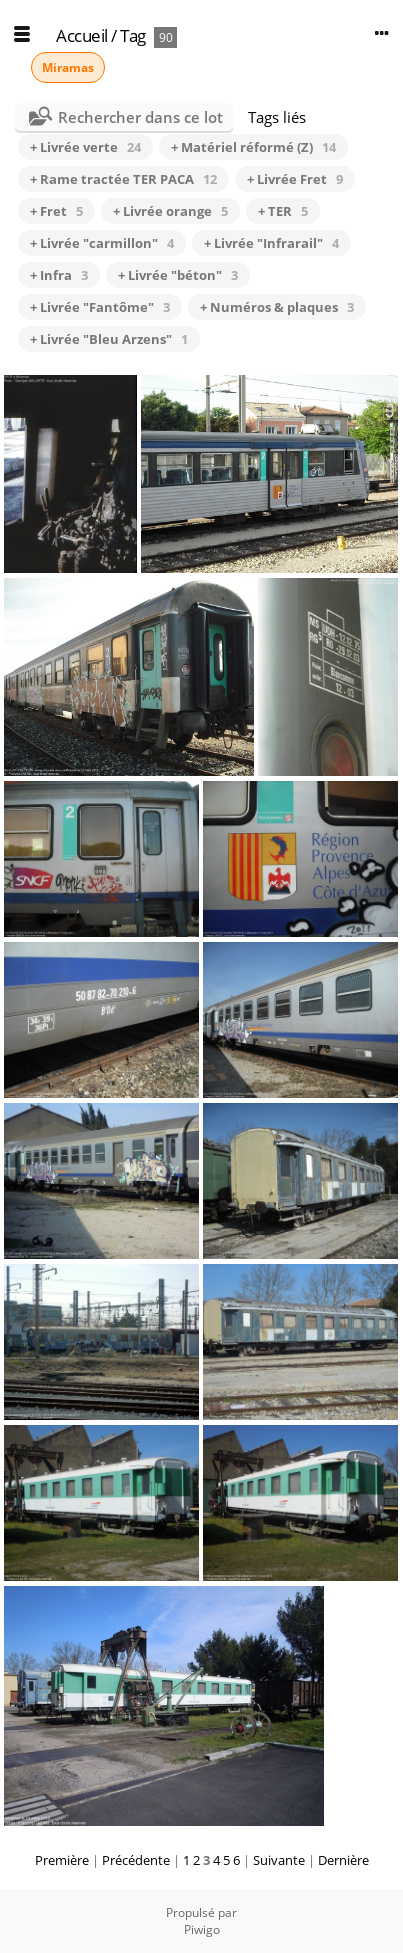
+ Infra (59, 275)
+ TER (283, 211)
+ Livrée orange (170, 211)
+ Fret (56, 211)
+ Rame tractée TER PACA (123, 179)
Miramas (68, 67)
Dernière (343, 1860)
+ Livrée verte (85, 147)
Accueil (82, 35)
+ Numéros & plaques (277, 307)
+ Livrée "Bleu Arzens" (109, 339)
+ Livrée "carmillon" (102, 243)
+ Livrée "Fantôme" (100, 307)
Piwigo (202, 1929)
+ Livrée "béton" (178, 275)
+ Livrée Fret (295, 179)
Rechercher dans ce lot (140, 117)
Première (62, 1860)
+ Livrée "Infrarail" (271, 243)
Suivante (279, 1860)
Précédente (136, 1860)
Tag (133, 35)
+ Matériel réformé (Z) (253, 147)
